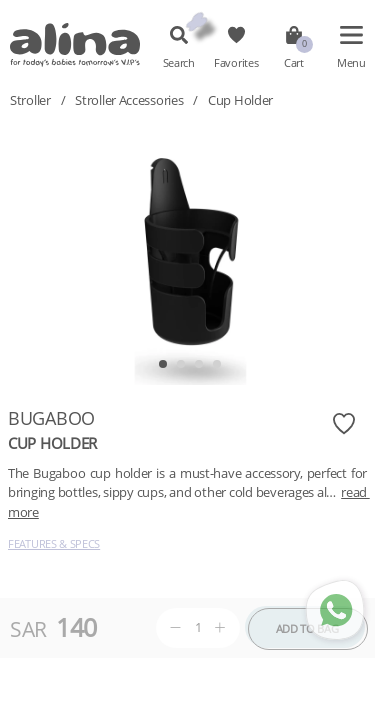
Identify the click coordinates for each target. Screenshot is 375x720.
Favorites (236, 63)
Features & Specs (54, 543)
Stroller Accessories (129, 100)
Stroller (30, 100)
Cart (294, 63)
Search (179, 63)
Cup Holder (240, 100)
